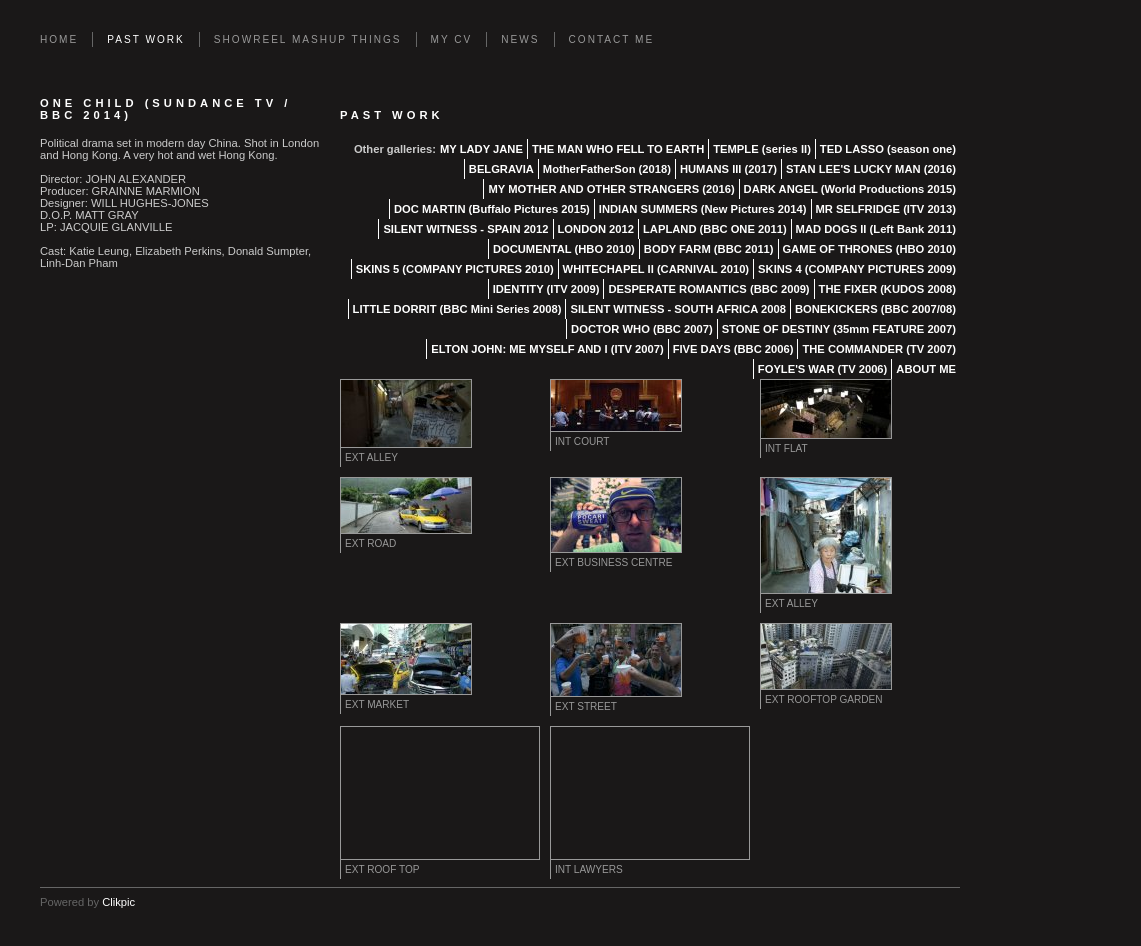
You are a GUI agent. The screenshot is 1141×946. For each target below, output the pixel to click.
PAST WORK (146, 39)
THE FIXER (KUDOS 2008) (887, 289)
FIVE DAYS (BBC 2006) (733, 349)
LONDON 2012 (596, 229)
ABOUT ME (926, 369)
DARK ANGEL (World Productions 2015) (850, 189)
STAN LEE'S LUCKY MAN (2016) (871, 169)
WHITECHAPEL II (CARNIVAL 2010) (656, 269)
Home (59, 39)
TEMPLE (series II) (762, 149)
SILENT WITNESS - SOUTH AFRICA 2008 (677, 309)
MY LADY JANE (481, 149)
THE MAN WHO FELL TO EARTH (618, 149)
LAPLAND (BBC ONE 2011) (715, 229)
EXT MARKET (377, 704)
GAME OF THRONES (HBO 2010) (869, 249)
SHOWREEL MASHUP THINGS (308, 39)
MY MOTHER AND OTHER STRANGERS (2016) (611, 189)
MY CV (452, 39)
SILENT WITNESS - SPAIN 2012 (465, 229)
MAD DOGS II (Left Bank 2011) (876, 229)
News (520, 39)
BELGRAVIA (501, 169)
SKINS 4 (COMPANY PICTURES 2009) (857, 269)
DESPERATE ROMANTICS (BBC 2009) (708, 289)
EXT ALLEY (371, 457)
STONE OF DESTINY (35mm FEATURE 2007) (839, 329)
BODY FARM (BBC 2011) (709, 249)
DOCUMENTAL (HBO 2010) (564, 249)
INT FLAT (786, 448)
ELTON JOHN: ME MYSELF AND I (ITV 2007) (547, 349)
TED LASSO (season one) (888, 149)
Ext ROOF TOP (382, 869)
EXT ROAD (370, 543)
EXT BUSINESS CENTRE (613, 562)
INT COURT (582, 441)
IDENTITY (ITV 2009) (546, 289)
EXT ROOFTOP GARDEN (824, 699)
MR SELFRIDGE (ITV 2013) (886, 209)
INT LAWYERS (589, 869)
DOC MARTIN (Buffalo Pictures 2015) (492, 209)
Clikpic (118, 902)
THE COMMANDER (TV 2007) (879, 349)
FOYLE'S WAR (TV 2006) (822, 369)
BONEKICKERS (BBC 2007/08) (875, 309)
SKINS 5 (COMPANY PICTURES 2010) (455, 269)
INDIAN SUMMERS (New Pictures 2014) (703, 209)
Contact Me (612, 39)
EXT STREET (586, 706)
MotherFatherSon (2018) (607, 169)
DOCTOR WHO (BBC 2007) (642, 329)
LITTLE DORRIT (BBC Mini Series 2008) (457, 309)
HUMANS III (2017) (728, 169)
